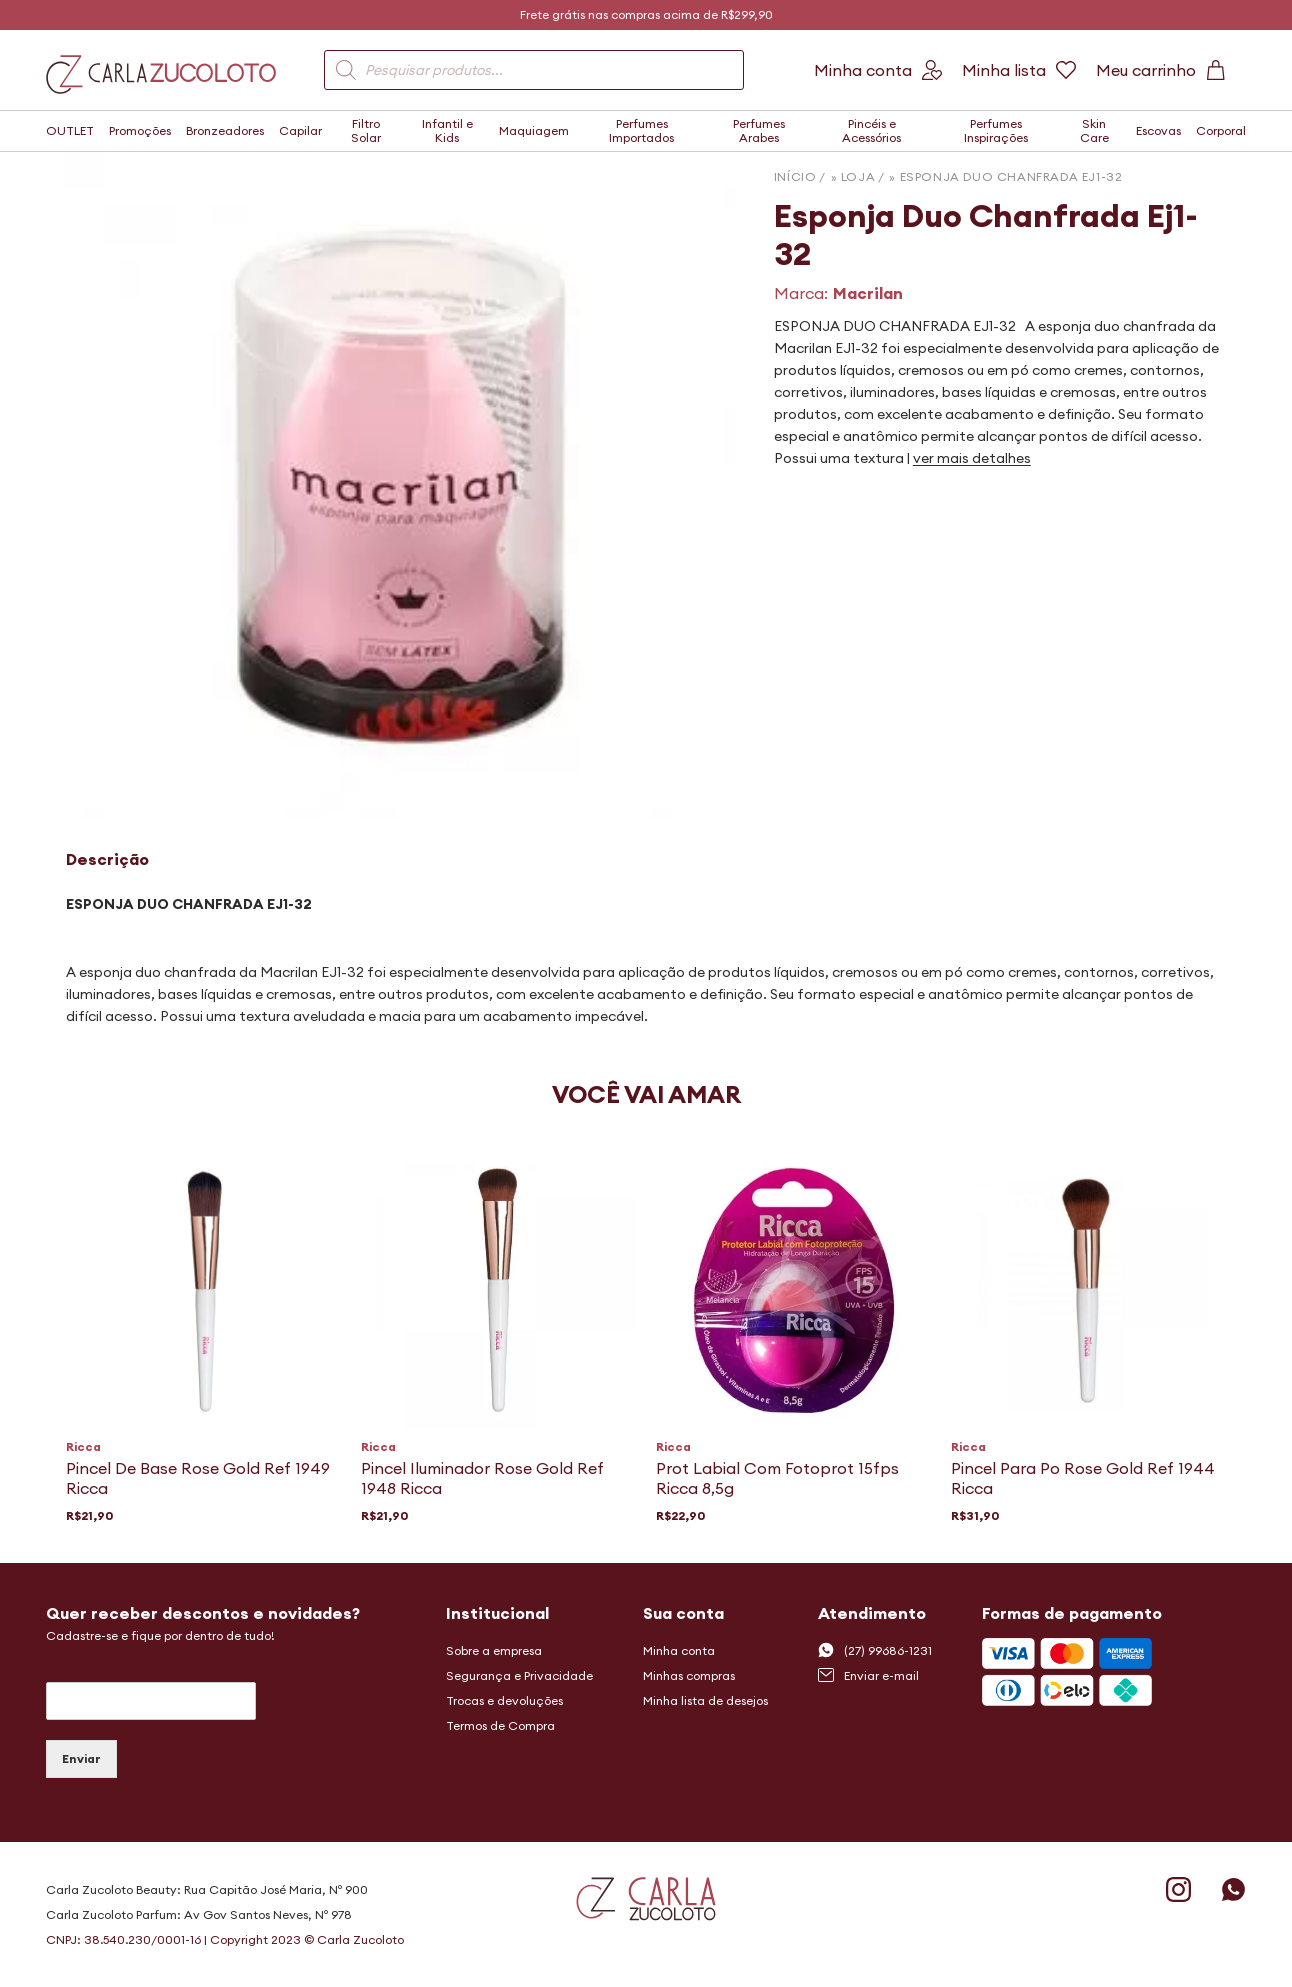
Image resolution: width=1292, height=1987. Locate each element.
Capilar (300, 131)
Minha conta (679, 1650)
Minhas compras (689, 1675)
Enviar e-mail (868, 1675)
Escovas (1158, 131)
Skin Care (1094, 131)
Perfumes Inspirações (996, 131)
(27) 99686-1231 (875, 1650)
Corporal (1221, 131)
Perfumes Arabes (759, 131)
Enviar (81, 1758)
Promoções (140, 131)
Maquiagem (534, 131)
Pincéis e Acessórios (871, 131)
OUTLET (70, 131)
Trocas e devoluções (504, 1700)
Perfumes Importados (641, 131)
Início (795, 176)
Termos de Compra (500, 1725)
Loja (858, 176)
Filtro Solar (366, 131)
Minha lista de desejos (705, 1700)
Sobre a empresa (494, 1650)
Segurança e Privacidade (519, 1675)
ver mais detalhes (972, 458)
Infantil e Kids (447, 131)
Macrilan (868, 293)
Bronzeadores (225, 131)
